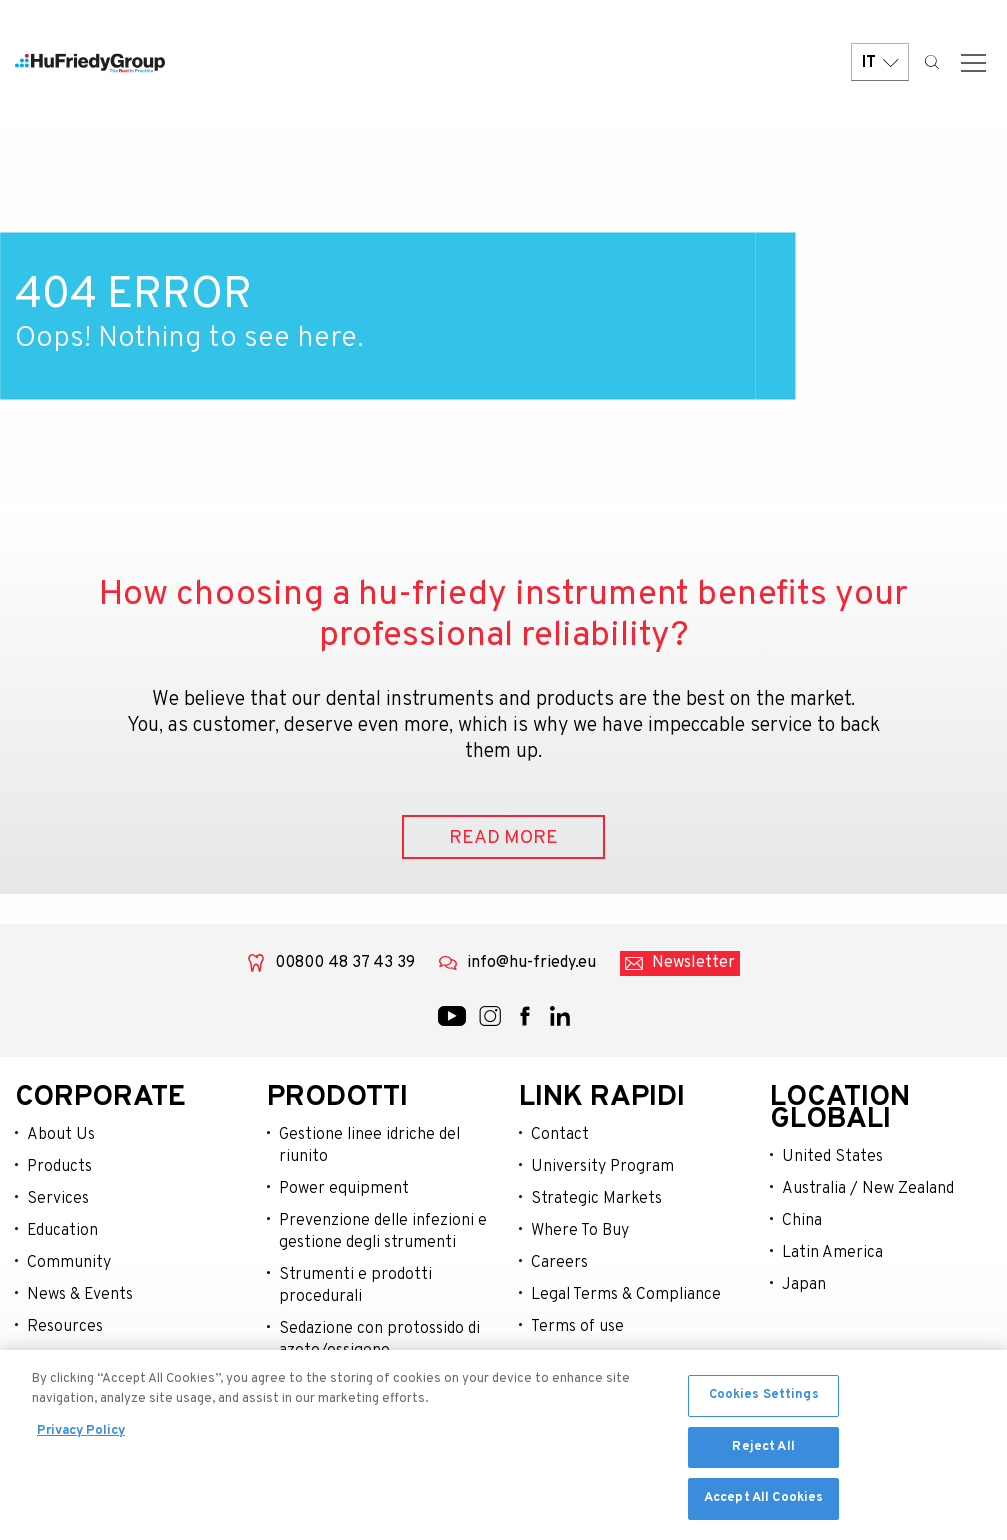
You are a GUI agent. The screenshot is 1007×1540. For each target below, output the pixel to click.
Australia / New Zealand (868, 1189)
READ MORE (503, 838)
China (802, 1221)
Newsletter (693, 963)
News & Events (80, 1295)
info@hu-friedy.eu (531, 963)
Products (59, 1167)
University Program (602, 1167)
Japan (804, 1285)
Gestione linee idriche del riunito (369, 1146)
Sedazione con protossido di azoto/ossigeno (379, 1340)
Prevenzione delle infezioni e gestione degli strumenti (383, 1232)
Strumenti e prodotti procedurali (355, 1286)
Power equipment (344, 1189)
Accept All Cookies (763, 1504)
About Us (61, 1135)
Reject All (763, 1452)
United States (832, 1157)
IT (880, 62)
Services (58, 1199)
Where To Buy (580, 1231)
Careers (559, 1263)
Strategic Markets (596, 1199)
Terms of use (577, 1327)
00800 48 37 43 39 (345, 963)
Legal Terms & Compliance (626, 1295)
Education (62, 1231)
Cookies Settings (764, 1400)
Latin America (832, 1253)
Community (69, 1263)
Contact (560, 1135)
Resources (65, 1327)
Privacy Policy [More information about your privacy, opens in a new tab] (81, 1436)
